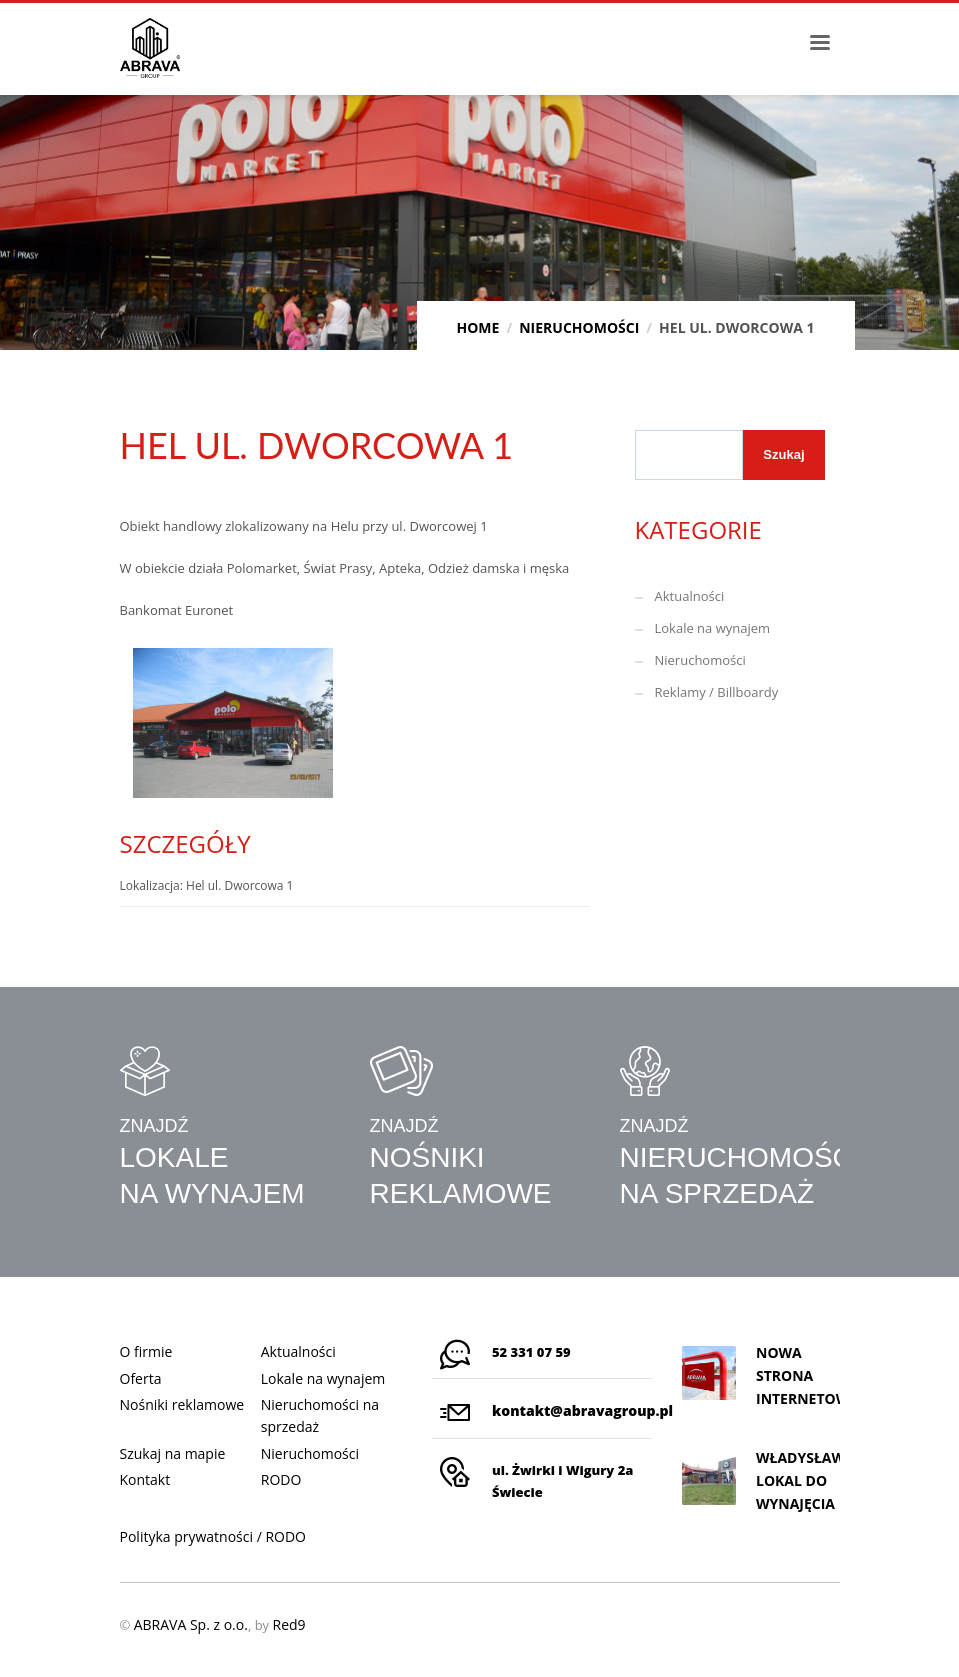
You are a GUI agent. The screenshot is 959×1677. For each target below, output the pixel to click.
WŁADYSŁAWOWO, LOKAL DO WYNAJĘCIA (820, 1480)
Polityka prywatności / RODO (213, 1536)
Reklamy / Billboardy (717, 692)
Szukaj (783, 454)
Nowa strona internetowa (807, 1375)
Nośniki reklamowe (182, 1404)
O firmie (146, 1351)
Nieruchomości (700, 660)
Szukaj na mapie (173, 1453)
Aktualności (690, 596)
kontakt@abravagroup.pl (582, 1410)
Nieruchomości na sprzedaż (320, 1415)
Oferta (141, 1378)
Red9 (288, 1624)
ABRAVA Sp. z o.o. (191, 1624)
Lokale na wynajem (713, 628)
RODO (281, 1479)
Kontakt (145, 1479)
